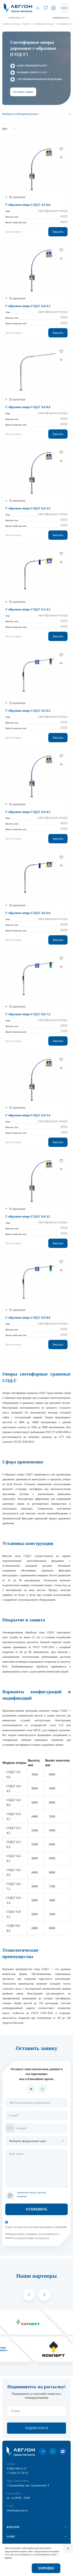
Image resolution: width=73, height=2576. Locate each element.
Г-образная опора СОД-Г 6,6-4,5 (27, 811)
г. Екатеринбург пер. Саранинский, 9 (28, 2485)
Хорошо (46, 2568)
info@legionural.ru (61, 17)
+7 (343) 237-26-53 (17, 2472)
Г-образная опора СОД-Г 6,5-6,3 (27, 710)
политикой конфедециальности (31, 2237)
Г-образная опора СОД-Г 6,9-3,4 (27, 1115)
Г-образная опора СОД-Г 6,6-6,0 (27, 913)
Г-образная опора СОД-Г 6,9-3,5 (27, 1216)
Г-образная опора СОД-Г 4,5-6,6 (27, 204)
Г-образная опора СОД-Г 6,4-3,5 (27, 508)
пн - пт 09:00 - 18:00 (18, 2497)
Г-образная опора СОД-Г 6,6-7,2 (27, 1014)
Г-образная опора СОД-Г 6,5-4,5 (27, 609)
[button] (29, 2295)
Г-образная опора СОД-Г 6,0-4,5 (27, 306)
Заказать (57, 231)
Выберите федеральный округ (28, 2141)
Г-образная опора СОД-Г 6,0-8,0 (27, 407)
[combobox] (9, 2128)
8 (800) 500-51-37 (17, 17)
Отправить (36, 2209)
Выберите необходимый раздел (20, 113)
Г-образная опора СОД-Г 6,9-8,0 (27, 1317)
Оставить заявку (23, 91)
